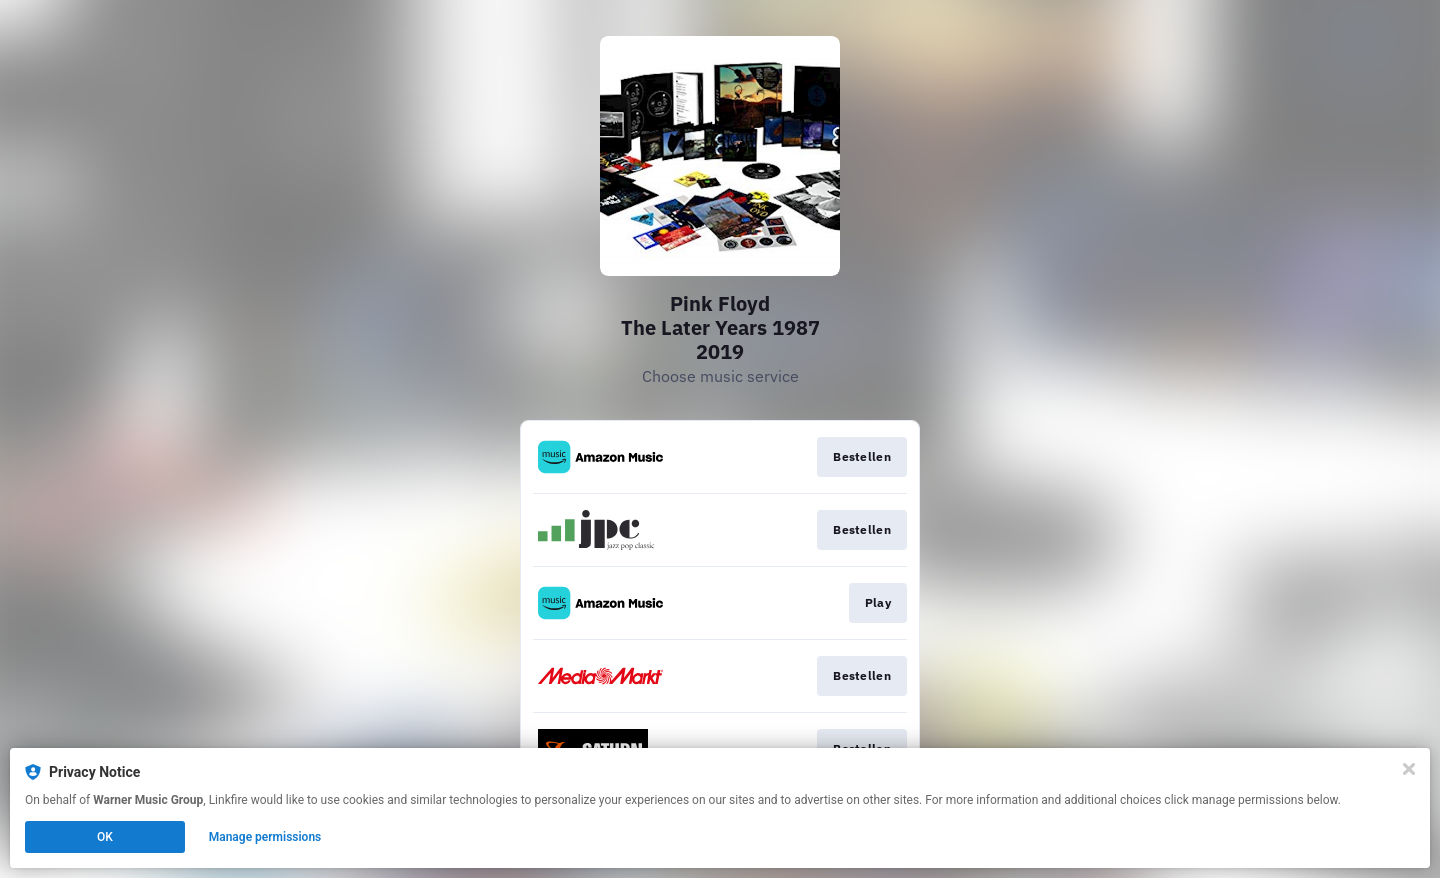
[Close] (1409, 769)
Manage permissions (265, 837)
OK (105, 837)
